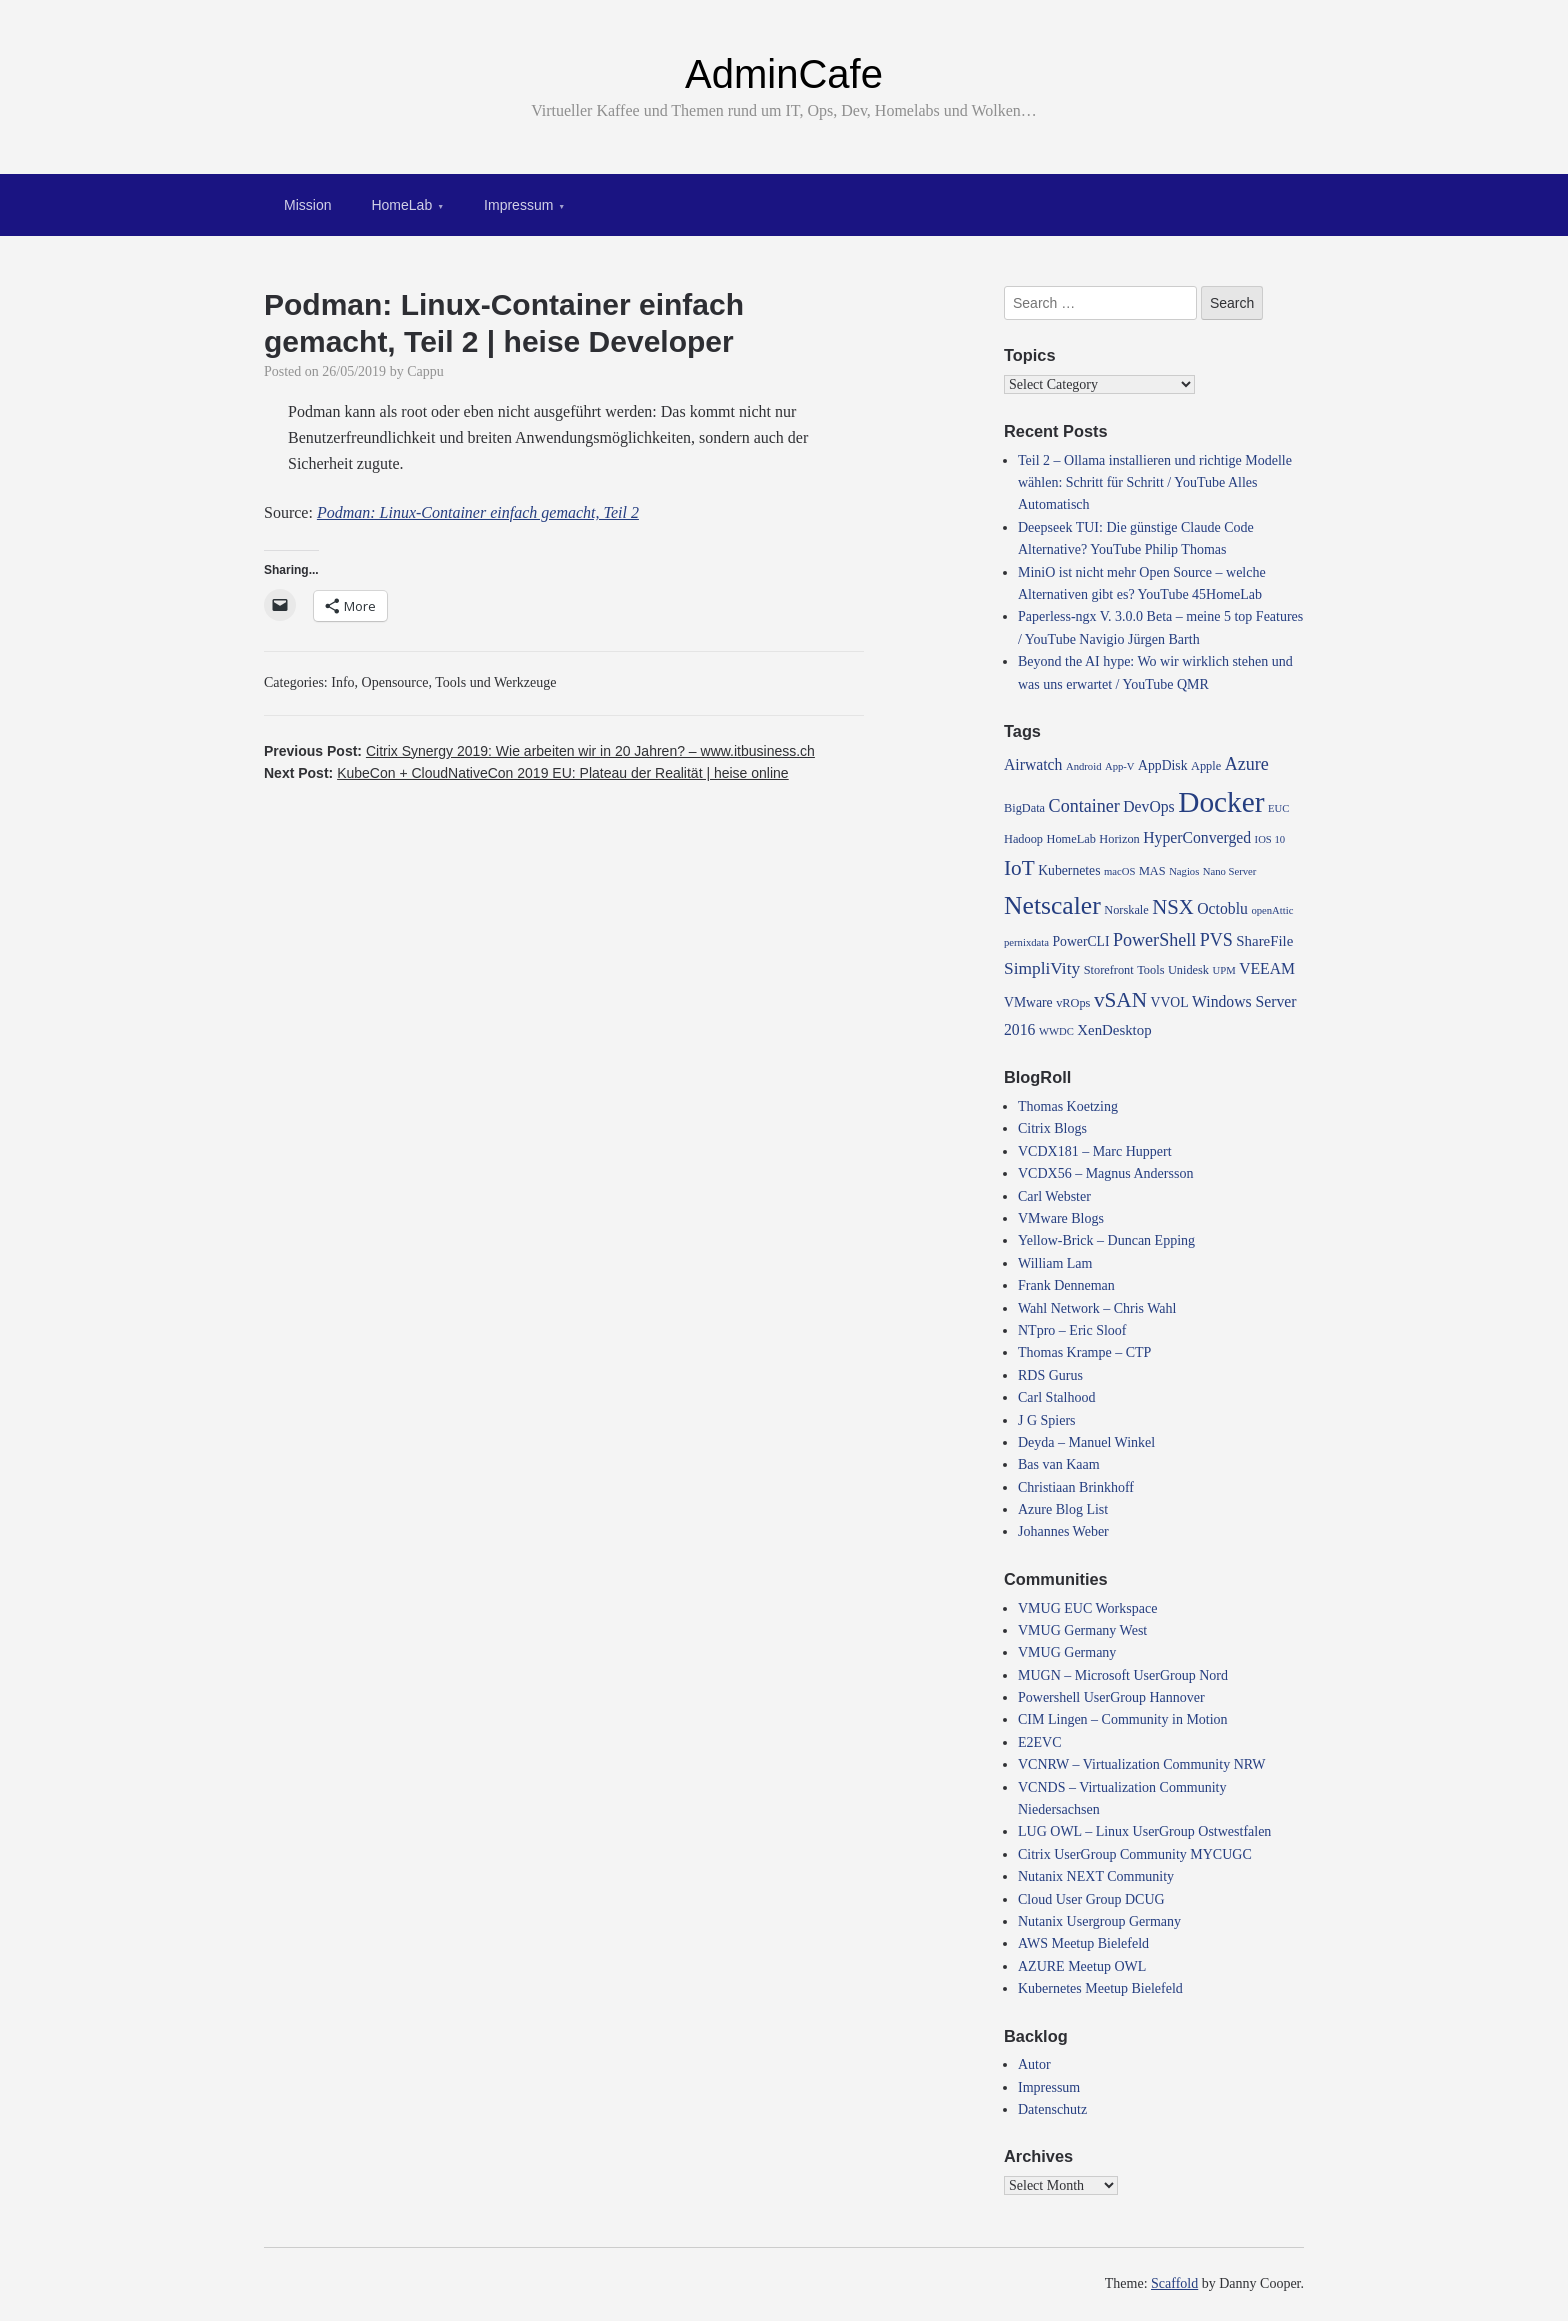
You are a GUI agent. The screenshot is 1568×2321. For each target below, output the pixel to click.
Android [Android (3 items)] (1084, 766)
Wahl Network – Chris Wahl (1097, 1308)
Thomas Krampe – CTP (1084, 1352)
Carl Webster (1054, 1196)
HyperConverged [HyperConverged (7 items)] (1197, 837)
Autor (1034, 2064)
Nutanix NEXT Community (1096, 1876)
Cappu (425, 371)
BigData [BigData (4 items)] (1024, 808)
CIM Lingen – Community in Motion (1123, 1719)
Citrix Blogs (1052, 1128)
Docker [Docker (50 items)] (1221, 802)
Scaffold (1174, 2283)
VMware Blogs (1061, 1218)
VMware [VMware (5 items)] (1028, 1002)
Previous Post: (539, 751)
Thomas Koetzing (1068, 1106)
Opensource (395, 682)
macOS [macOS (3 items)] (1119, 871)
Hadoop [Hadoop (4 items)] (1023, 839)
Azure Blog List (1063, 1509)
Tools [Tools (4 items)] (1150, 970)
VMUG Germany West (1082, 1630)
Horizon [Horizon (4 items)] (1119, 839)
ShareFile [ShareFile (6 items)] (1264, 941)
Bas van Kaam (1059, 1464)
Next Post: (526, 773)
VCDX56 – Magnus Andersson (1105, 1173)
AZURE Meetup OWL (1082, 1966)
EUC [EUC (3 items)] (1278, 808)
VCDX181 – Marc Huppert (1095, 1151)
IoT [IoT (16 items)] (1019, 868)
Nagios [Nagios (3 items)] (1184, 871)
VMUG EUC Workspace (1087, 1608)
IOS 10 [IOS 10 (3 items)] (1270, 839)
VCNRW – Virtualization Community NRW (1142, 1764)
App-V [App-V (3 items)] (1120, 766)
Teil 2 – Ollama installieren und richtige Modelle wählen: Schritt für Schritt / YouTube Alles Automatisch (1155, 483)
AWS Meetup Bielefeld (1083, 1943)
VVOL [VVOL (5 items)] (1170, 1002)
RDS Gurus (1050, 1375)
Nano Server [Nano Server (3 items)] (1230, 871)
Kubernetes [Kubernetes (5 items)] (1069, 870)
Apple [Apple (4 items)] (1206, 766)
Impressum (518, 205)
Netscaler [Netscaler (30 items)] (1052, 905)
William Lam (1055, 1263)
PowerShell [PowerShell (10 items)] (1154, 940)
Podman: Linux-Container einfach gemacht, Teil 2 (478, 512)
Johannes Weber (1063, 1531)
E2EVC (1040, 1742)
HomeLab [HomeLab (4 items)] (1071, 839)
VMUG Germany (1067, 1652)
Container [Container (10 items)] (1084, 806)
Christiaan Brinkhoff (1076, 1487)
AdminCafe (784, 74)
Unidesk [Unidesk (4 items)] (1188, 970)
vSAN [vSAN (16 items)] (1120, 1000)
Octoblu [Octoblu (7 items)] (1222, 908)
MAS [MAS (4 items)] (1152, 871)
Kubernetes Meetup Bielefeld (1100, 1988)
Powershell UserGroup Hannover (1111, 1697)
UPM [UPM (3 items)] (1224, 970)
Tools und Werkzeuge (495, 682)
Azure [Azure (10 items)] (1247, 764)
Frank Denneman (1066, 1285)
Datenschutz (1052, 2109)
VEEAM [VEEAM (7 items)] (1267, 968)
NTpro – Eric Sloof (1072, 1330)
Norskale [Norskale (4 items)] (1126, 910)
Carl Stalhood (1056, 1397)
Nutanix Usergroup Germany (1099, 1921)
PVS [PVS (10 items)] (1216, 940)
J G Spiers (1047, 1420)
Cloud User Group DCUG (1091, 1899)
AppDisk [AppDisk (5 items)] (1162, 765)
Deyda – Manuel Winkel (1086, 1442)
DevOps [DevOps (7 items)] (1148, 806)
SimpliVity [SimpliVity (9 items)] (1042, 968)
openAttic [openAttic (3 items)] (1272, 910)
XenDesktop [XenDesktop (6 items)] (1114, 1030)
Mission (307, 205)
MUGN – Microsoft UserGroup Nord (1123, 1675)
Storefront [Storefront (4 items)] (1109, 970)
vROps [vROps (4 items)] (1073, 1003)
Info (342, 682)
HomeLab (401, 205)
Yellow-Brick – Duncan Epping (1106, 1240)
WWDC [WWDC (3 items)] (1056, 1031)
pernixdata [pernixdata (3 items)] (1026, 942)
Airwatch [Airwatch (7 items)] (1033, 764)
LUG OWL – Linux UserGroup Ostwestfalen (1144, 1831)
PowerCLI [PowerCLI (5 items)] (1080, 941)
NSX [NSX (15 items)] (1173, 907)
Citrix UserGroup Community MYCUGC (1135, 1854)
